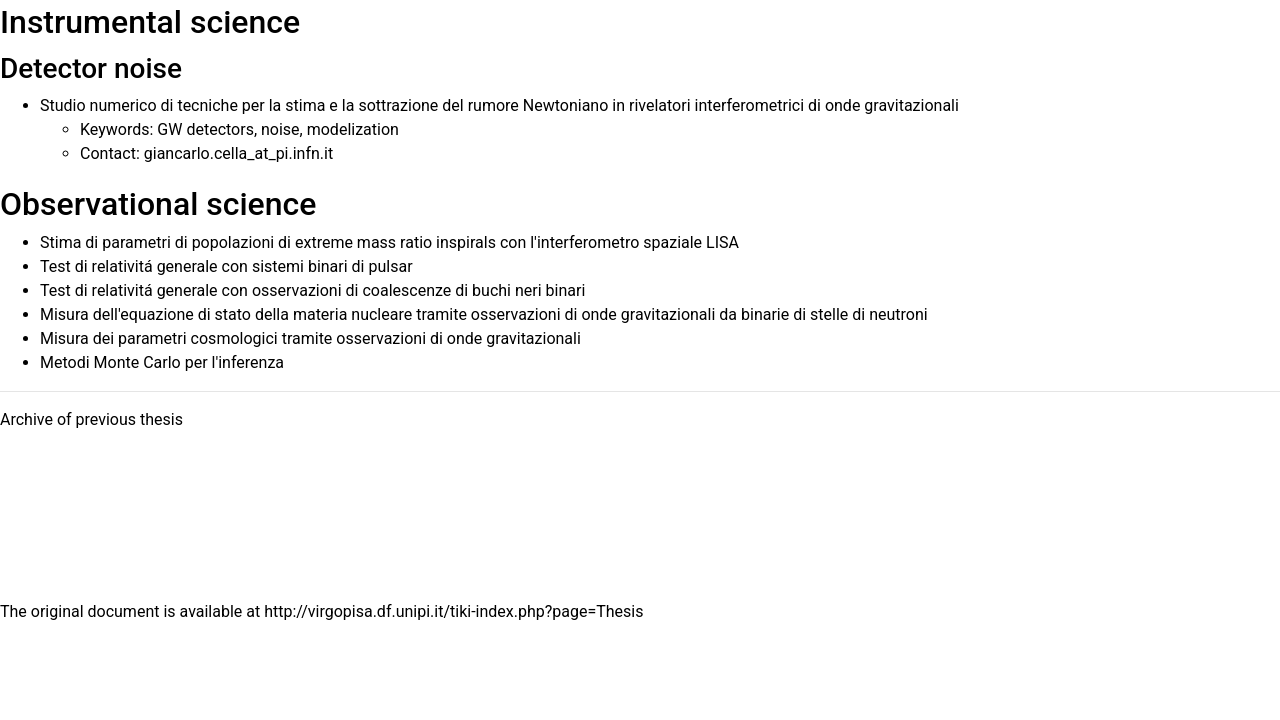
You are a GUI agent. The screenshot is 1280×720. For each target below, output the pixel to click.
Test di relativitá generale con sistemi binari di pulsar (226, 266)
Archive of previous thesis (91, 419)
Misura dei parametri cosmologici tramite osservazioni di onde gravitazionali (310, 338)
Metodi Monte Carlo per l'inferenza (162, 362)
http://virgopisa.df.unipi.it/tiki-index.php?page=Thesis (453, 611)
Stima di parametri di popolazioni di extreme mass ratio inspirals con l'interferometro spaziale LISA (389, 242)
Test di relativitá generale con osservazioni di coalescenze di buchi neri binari (312, 290)
